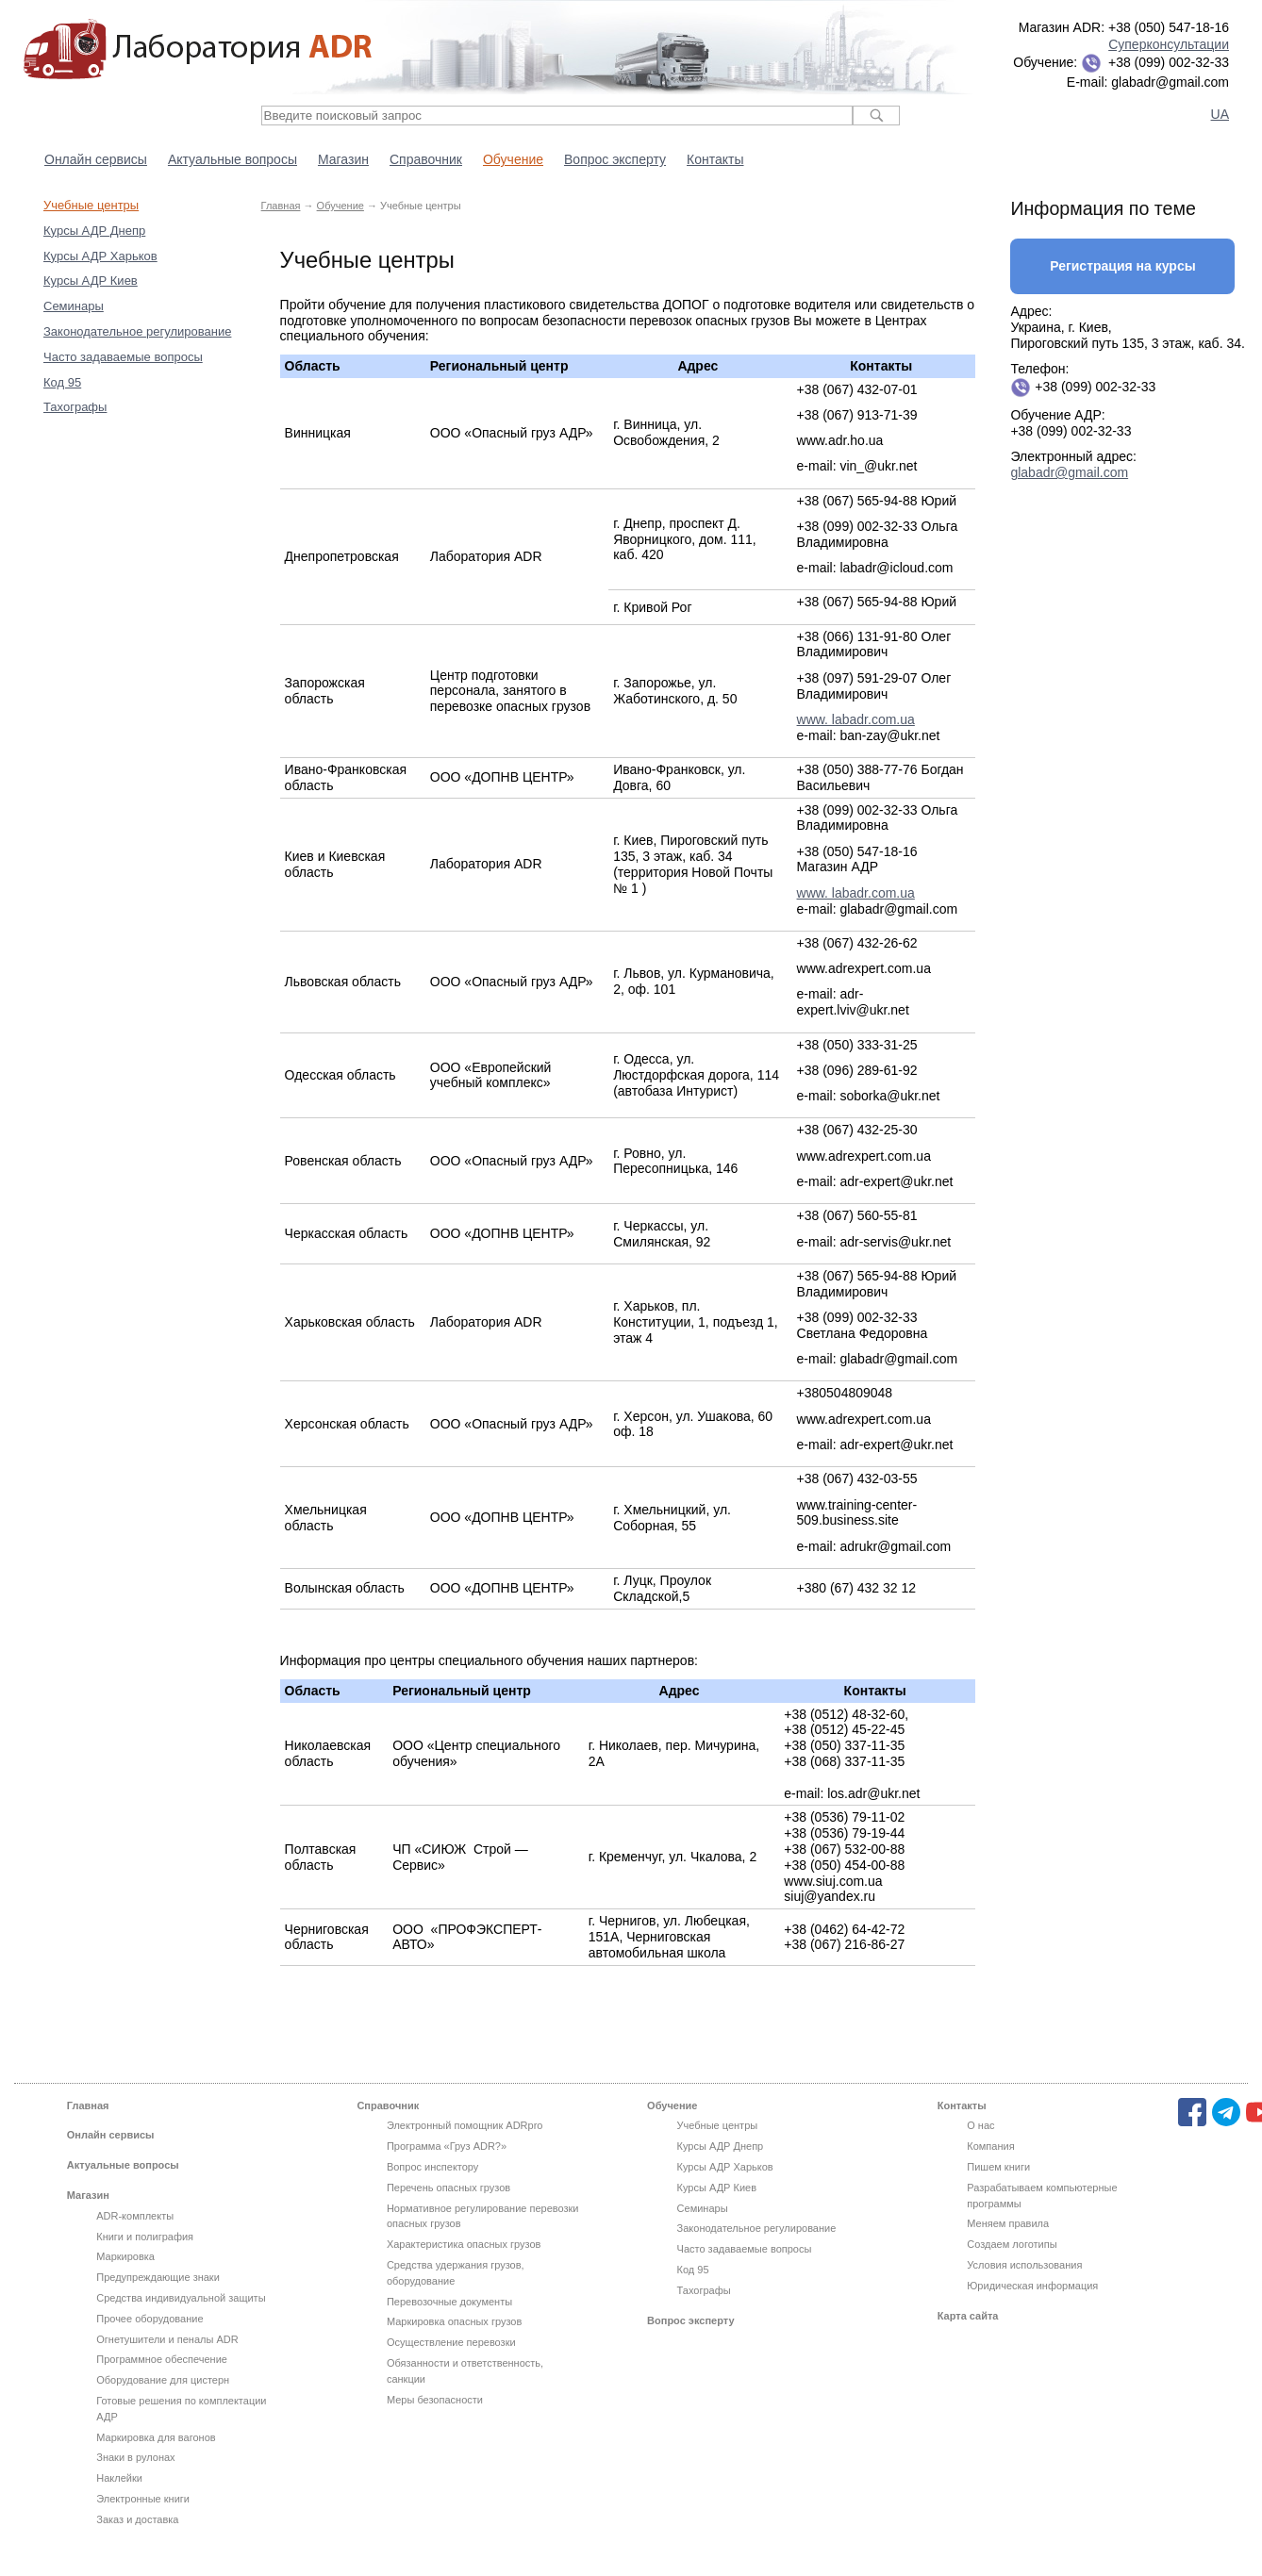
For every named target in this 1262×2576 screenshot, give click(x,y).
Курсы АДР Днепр (94, 230)
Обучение (513, 159)
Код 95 (62, 382)
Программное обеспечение (161, 2359)
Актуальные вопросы (232, 159)
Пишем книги (998, 2166)
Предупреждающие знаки (158, 2277)
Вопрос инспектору (432, 2166)
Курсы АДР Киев (90, 280)
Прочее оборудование (149, 2318)
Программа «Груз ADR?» (446, 2146)
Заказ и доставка (137, 2519)
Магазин (343, 159)
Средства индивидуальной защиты (180, 2298)
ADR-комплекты (135, 2215)
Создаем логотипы (1011, 2244)
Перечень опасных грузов (448, 2187)
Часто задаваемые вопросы (123, 357)
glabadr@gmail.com (1069, 472)
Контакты (715, 159)
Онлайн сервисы (95, 159)
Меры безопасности (435, 2399)
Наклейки (119, 2478)
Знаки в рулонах (135, 2457)
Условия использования (1024, 2265)
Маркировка (125, 2256)
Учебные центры (91, 205)
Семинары (73, 306)
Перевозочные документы (449, 2301)
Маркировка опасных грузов (454, 2321)
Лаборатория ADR (198, 49)
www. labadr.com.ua (856, 719)
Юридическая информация (1032, 2285)
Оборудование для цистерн (162, 2380)
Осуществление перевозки (451, 2342)
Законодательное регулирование (137, 331)
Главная (281, 205)
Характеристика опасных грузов (463, 2244)
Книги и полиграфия (144, 2236)
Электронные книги (143, 2498)
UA (1220, 114)
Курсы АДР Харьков (100, 256)
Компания (990, 2146)
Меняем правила (1008, 2223)
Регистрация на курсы (1123, 265)
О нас (980, 2125)
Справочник (426, 159)
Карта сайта (968, 2315)
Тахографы (75, 407)
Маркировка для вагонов (155, 2437)
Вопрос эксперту (615, 159)
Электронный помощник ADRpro (465, 2125)
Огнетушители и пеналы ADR (167, 2339)
